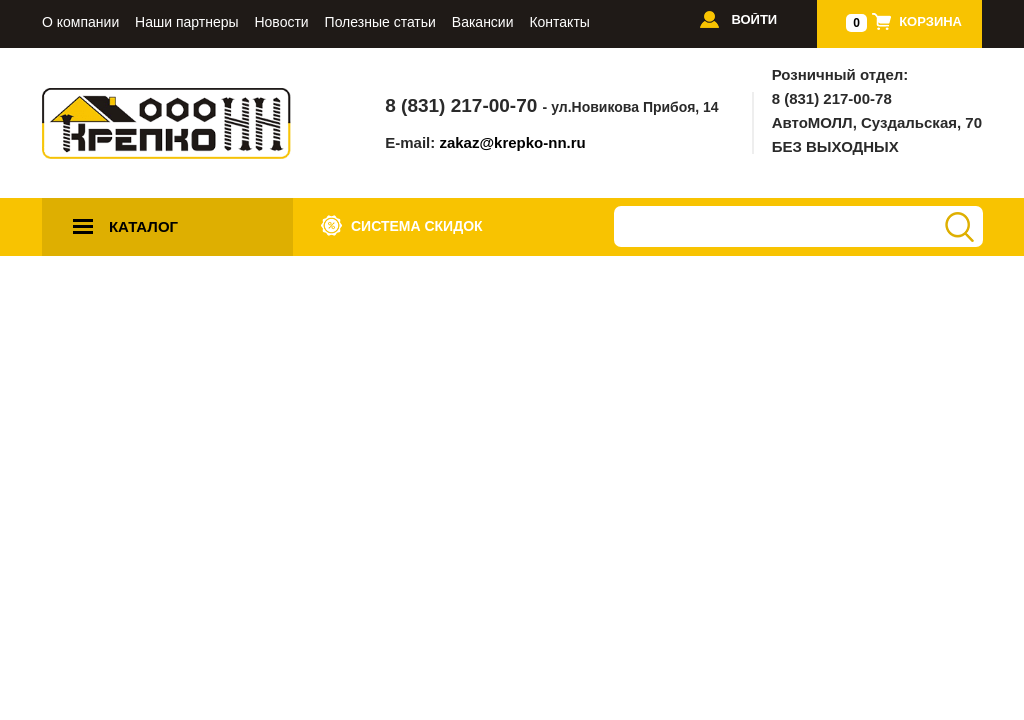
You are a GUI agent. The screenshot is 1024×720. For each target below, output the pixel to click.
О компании (80, 22)
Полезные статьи (380, 22)
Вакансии (483, 22)
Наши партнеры (186, 22)
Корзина (930, 21)
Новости (281, 22)
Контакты (559, 22)
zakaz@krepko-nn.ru (512, 142)
